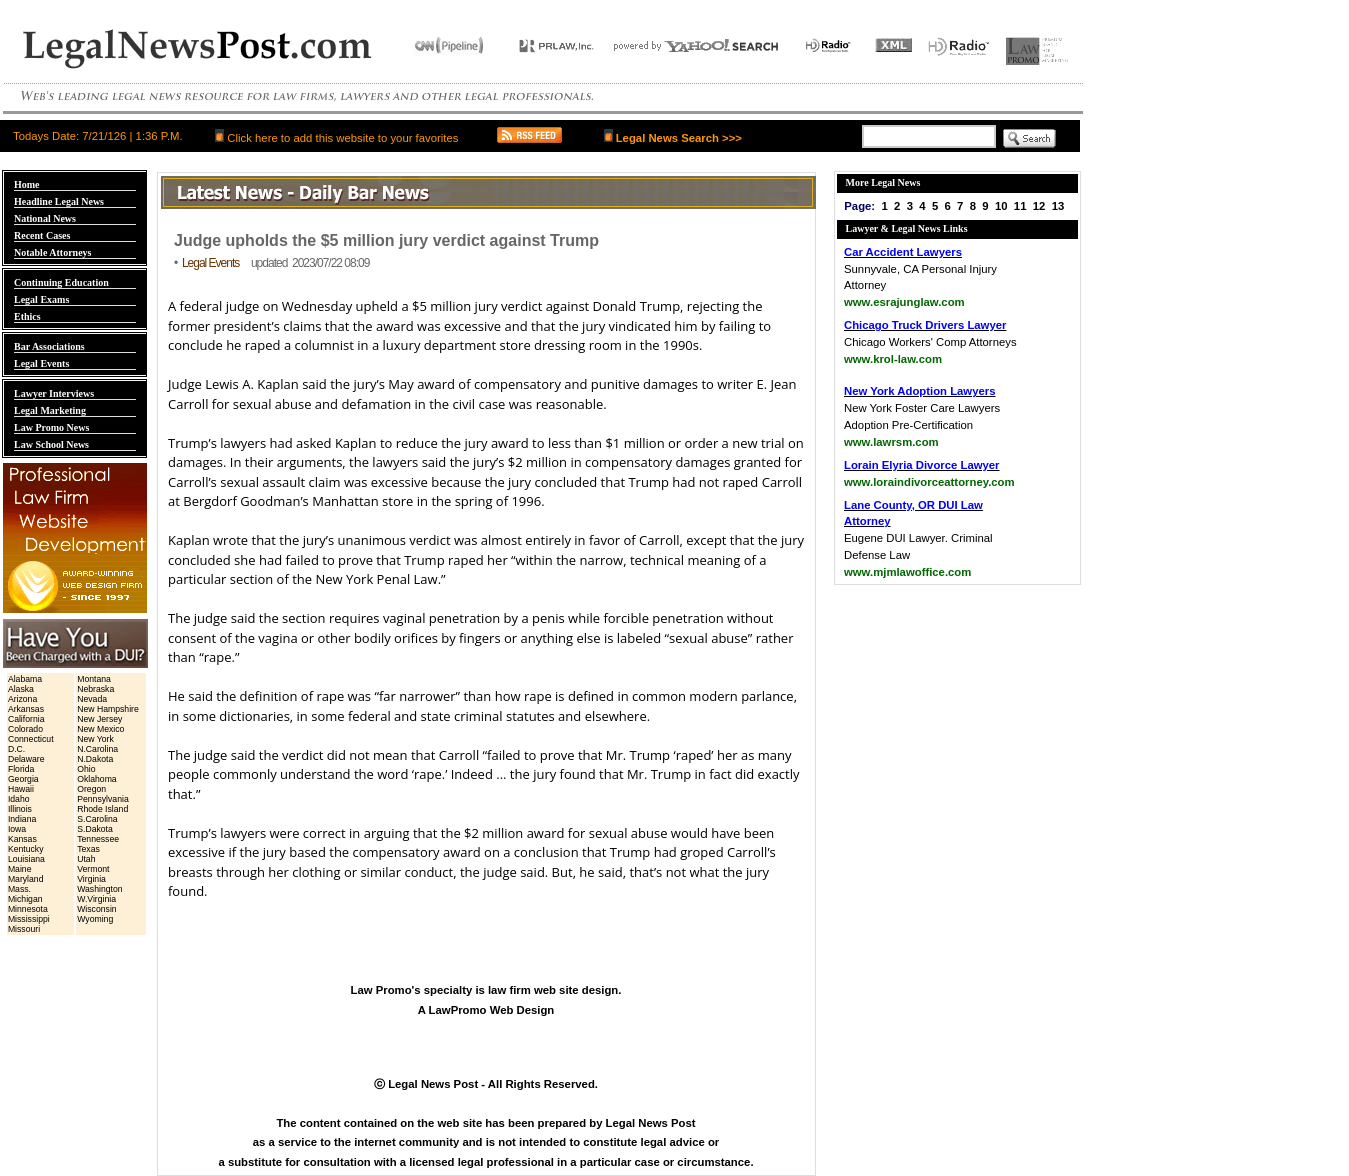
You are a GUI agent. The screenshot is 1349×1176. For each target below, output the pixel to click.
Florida (21, 769)
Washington (99, 889)
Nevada (92, 699)
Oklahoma (96, 779)
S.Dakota (95, 829)
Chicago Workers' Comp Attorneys (930, 342)
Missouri (24, 929)
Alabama (25, 679)
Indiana (22, 819)
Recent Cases (42, 235)
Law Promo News (51, 427)
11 (1020, 206)
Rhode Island (102, 809)
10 (1001, 206)
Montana (94, 679)
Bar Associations (49, 346)
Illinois (20, 809)
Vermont (93, 869)
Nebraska (95, 689)
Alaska (21, 689)
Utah (86, 859)
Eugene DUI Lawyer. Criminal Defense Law (918, 539)
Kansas (22, 839)
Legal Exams (41, 299)
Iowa (17, 829)
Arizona (22, 699)
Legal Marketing (50, 410)
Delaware (26, 759)
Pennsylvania (103, 799)
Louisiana (26, 859)
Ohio (86, 769)
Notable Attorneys (53, 252)
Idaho (19, 799)
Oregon (91, 789)
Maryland (26, 879)
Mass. (19, 889)
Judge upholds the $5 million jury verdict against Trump (386, 240)
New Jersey (99, 719)
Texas (88, 849)
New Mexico (100, 729)
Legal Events (41, 363)
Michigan (25, 899)
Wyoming (95, 919)
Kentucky (26, 849)
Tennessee (98, 839)
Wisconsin (96, 909)
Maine (20, 869)
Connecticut (31, 739)
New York (95, 739)
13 (1058, 206)
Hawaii (21, 789)
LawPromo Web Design (492, 1010)
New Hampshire (108, 709)
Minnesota (28, 909)
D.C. (16, 749)
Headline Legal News (59, 201)
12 (1039, 206)
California (26, 719)
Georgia (23, 779)
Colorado (25, 729)
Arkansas (26, 709)
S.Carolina (97, 819)
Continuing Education (61, 282)
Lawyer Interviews (54, 393)
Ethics (27, 316)
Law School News (51, 444)
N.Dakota (95, 759)
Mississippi (29, 919)
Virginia (91, 879)
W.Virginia (96, 899)
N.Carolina (97, 749)
